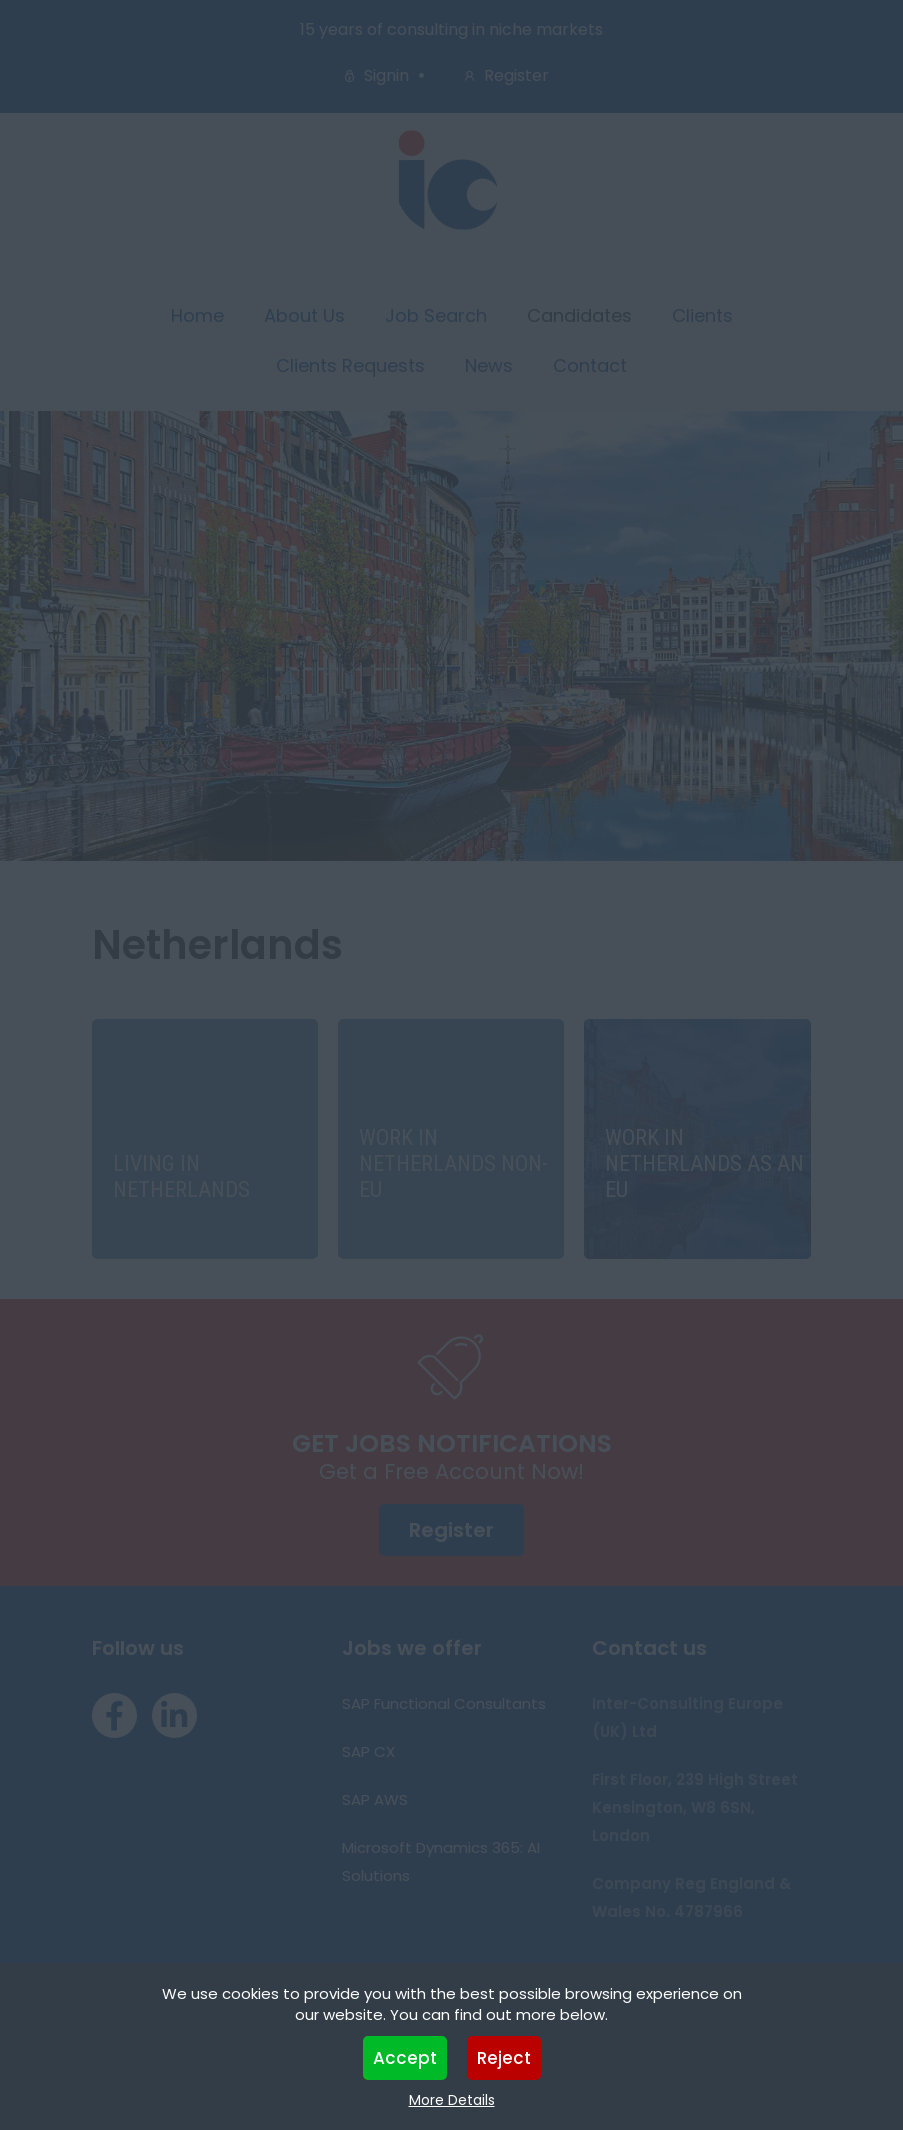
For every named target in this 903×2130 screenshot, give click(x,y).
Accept (405, 2058)
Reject (504, 2058)
